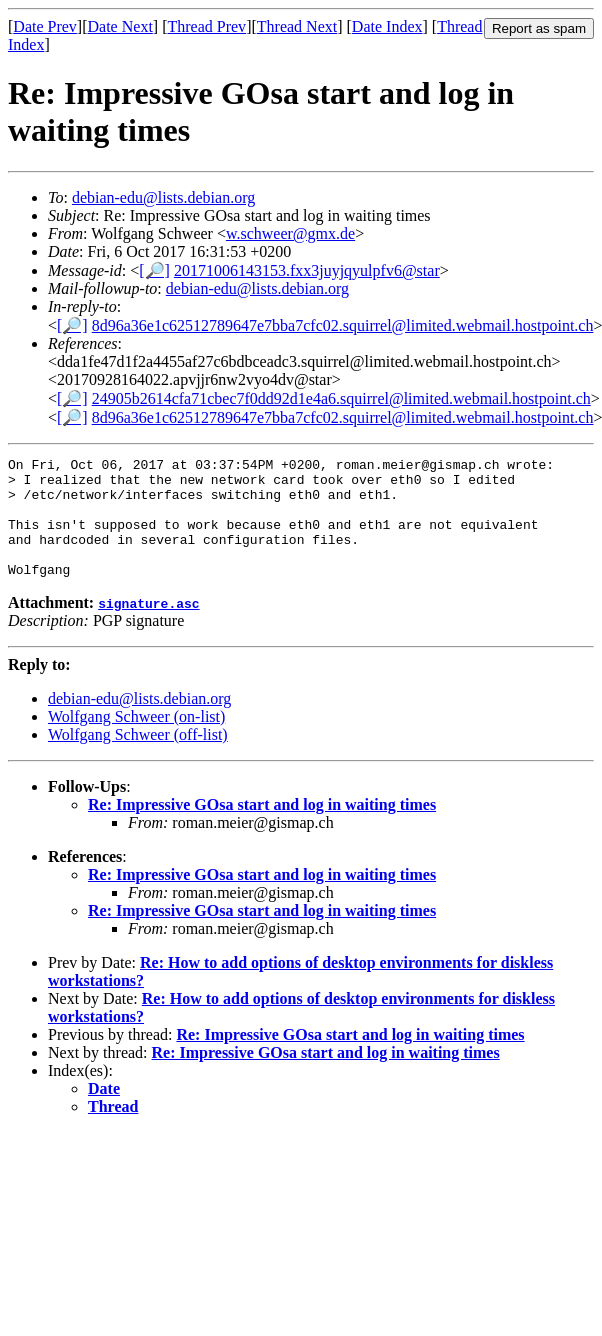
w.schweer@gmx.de (290, 233)
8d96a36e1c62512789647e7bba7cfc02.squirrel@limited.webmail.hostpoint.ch (343, 325)
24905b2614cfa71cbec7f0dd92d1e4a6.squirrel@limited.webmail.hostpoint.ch (341, 398)
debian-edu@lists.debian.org (163, 197)
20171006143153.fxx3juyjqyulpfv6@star (307, 270)
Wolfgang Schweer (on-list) (136, 740)
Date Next (120, 26)
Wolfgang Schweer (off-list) (138, 758)
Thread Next (297, 26)
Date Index (387, 26)
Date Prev (45, 26)
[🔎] (154, 270)
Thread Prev (206, 26)
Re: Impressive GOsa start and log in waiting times (262, 828)
